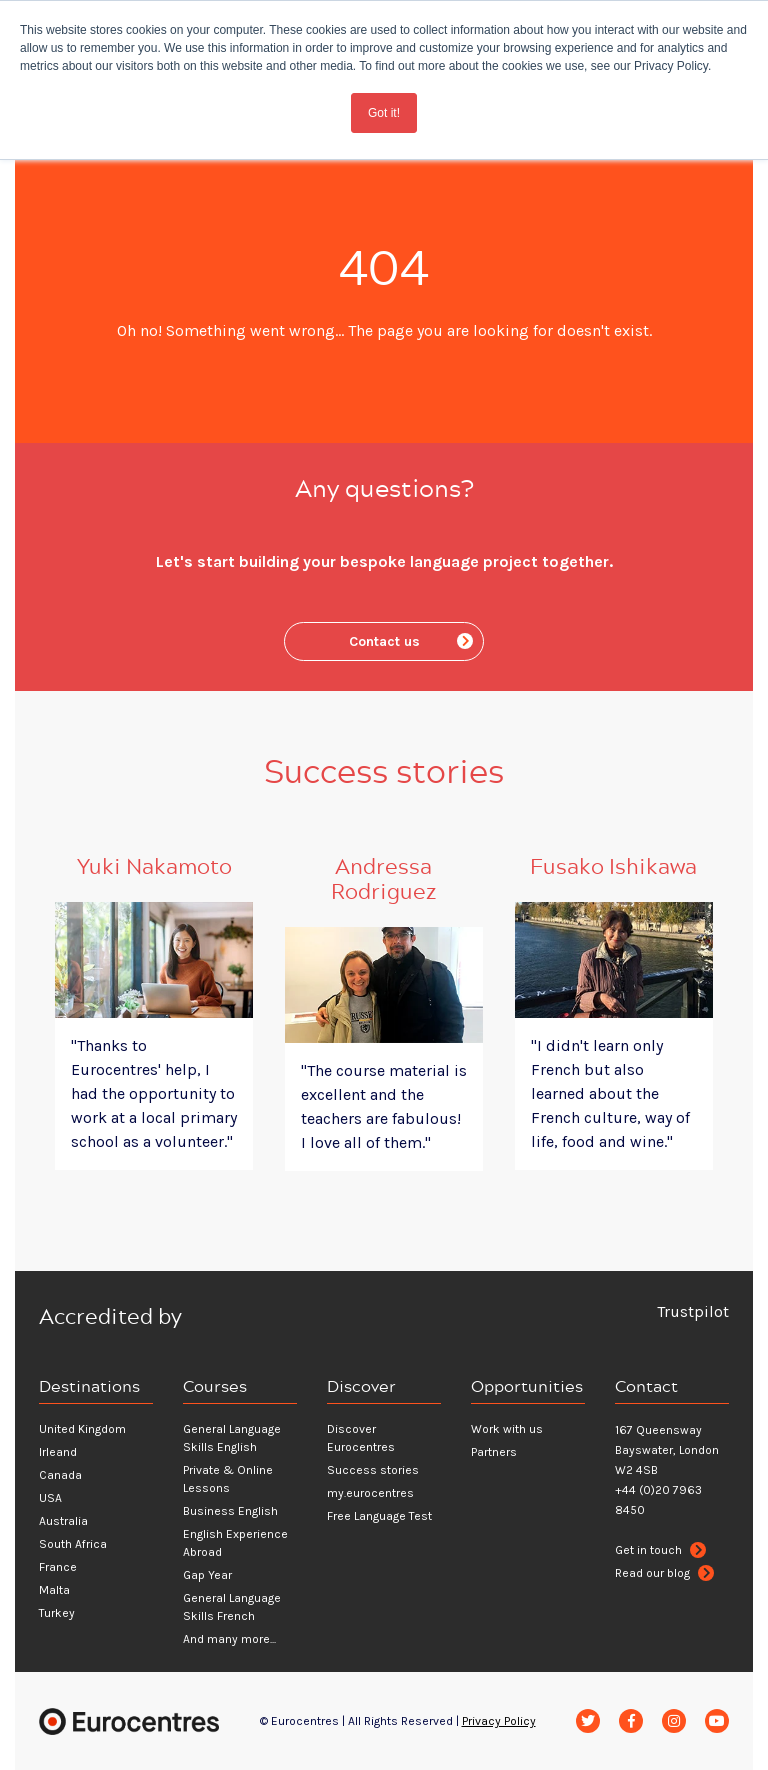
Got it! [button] (384, 113)
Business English (230, 1511)
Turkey (57, 1613)
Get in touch (660, 1550)
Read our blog (664, 1573)
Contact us (411, 641)
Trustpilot (693, 1311)
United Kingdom (82, 1429)
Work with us (507, 1429)
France (58, 1567)
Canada (60, 1475)
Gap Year (207, 1575)
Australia (63, 1521)
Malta (54, 1590)
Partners (494, 1452)
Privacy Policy (499, 1721)
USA (50, 1498)
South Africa (73, 1544)
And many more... (229, 1639)
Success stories (373, 1470)
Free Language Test (379, 1516)
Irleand (58, 1452)
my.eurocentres (370, 1493)
